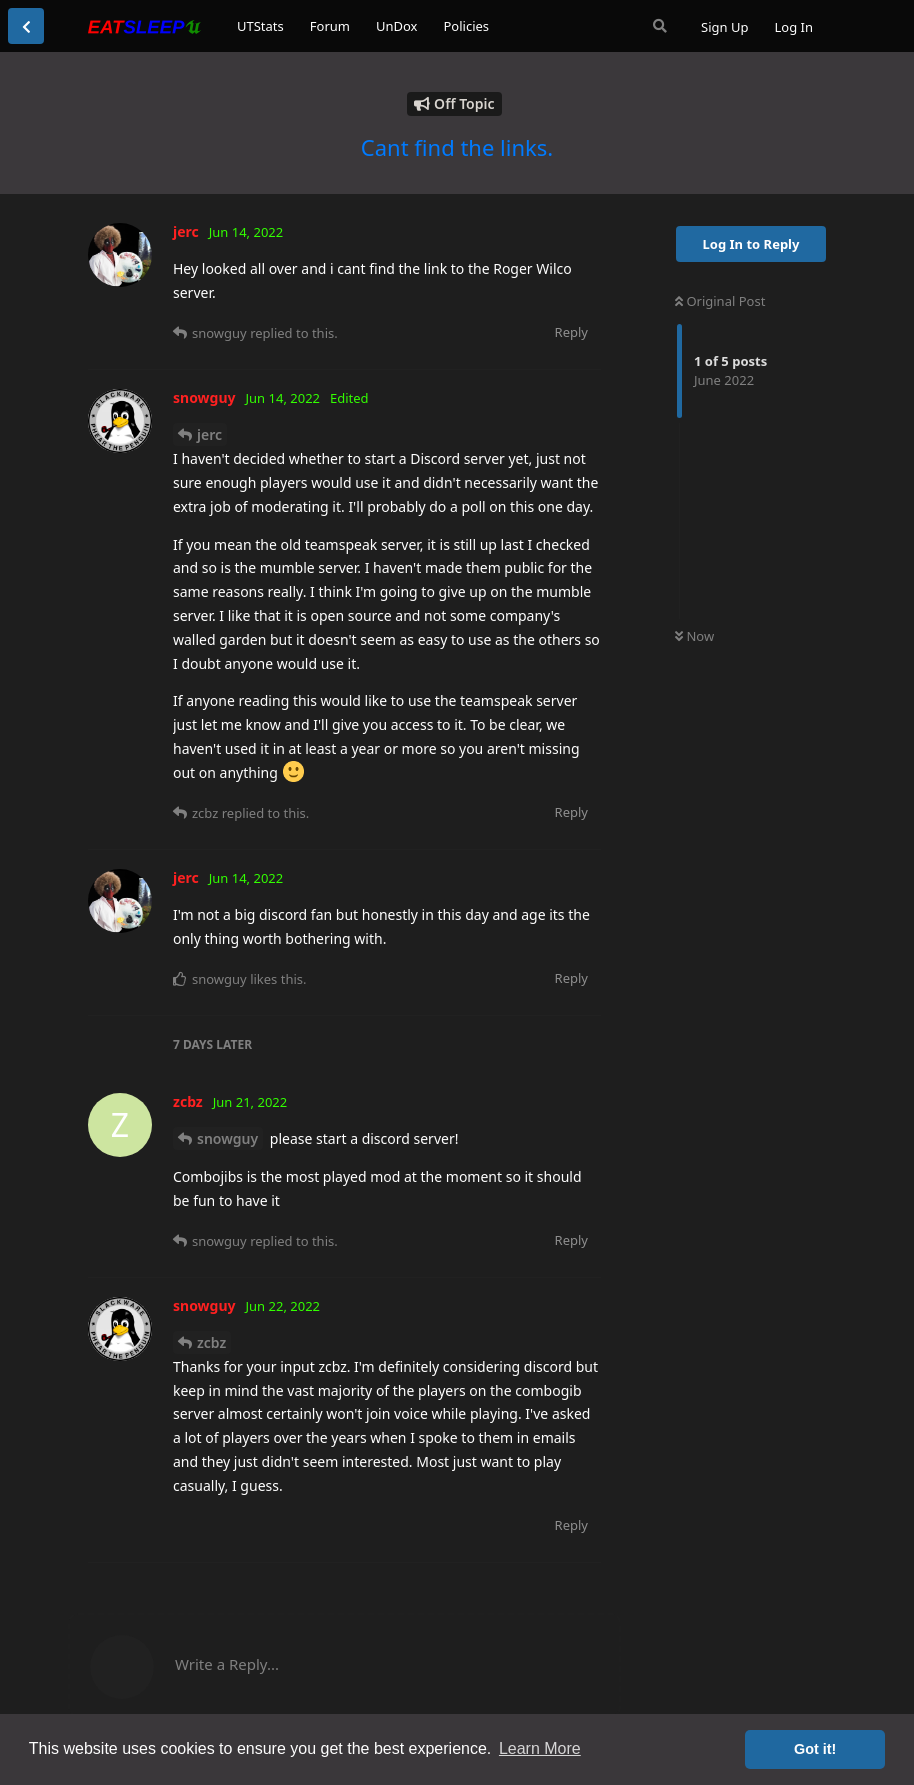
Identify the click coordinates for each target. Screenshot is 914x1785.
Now (694, 636)
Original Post (720, 301)
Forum (330, 26)
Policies (466, 26)
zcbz (211, 1342)
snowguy (227, 1138)
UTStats (260, 26)
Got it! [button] (815, 1749)
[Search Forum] (660, 26)
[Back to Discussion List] (26, 26)
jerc (209, 434)
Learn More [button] (540, 1748)
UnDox (397, 26)
